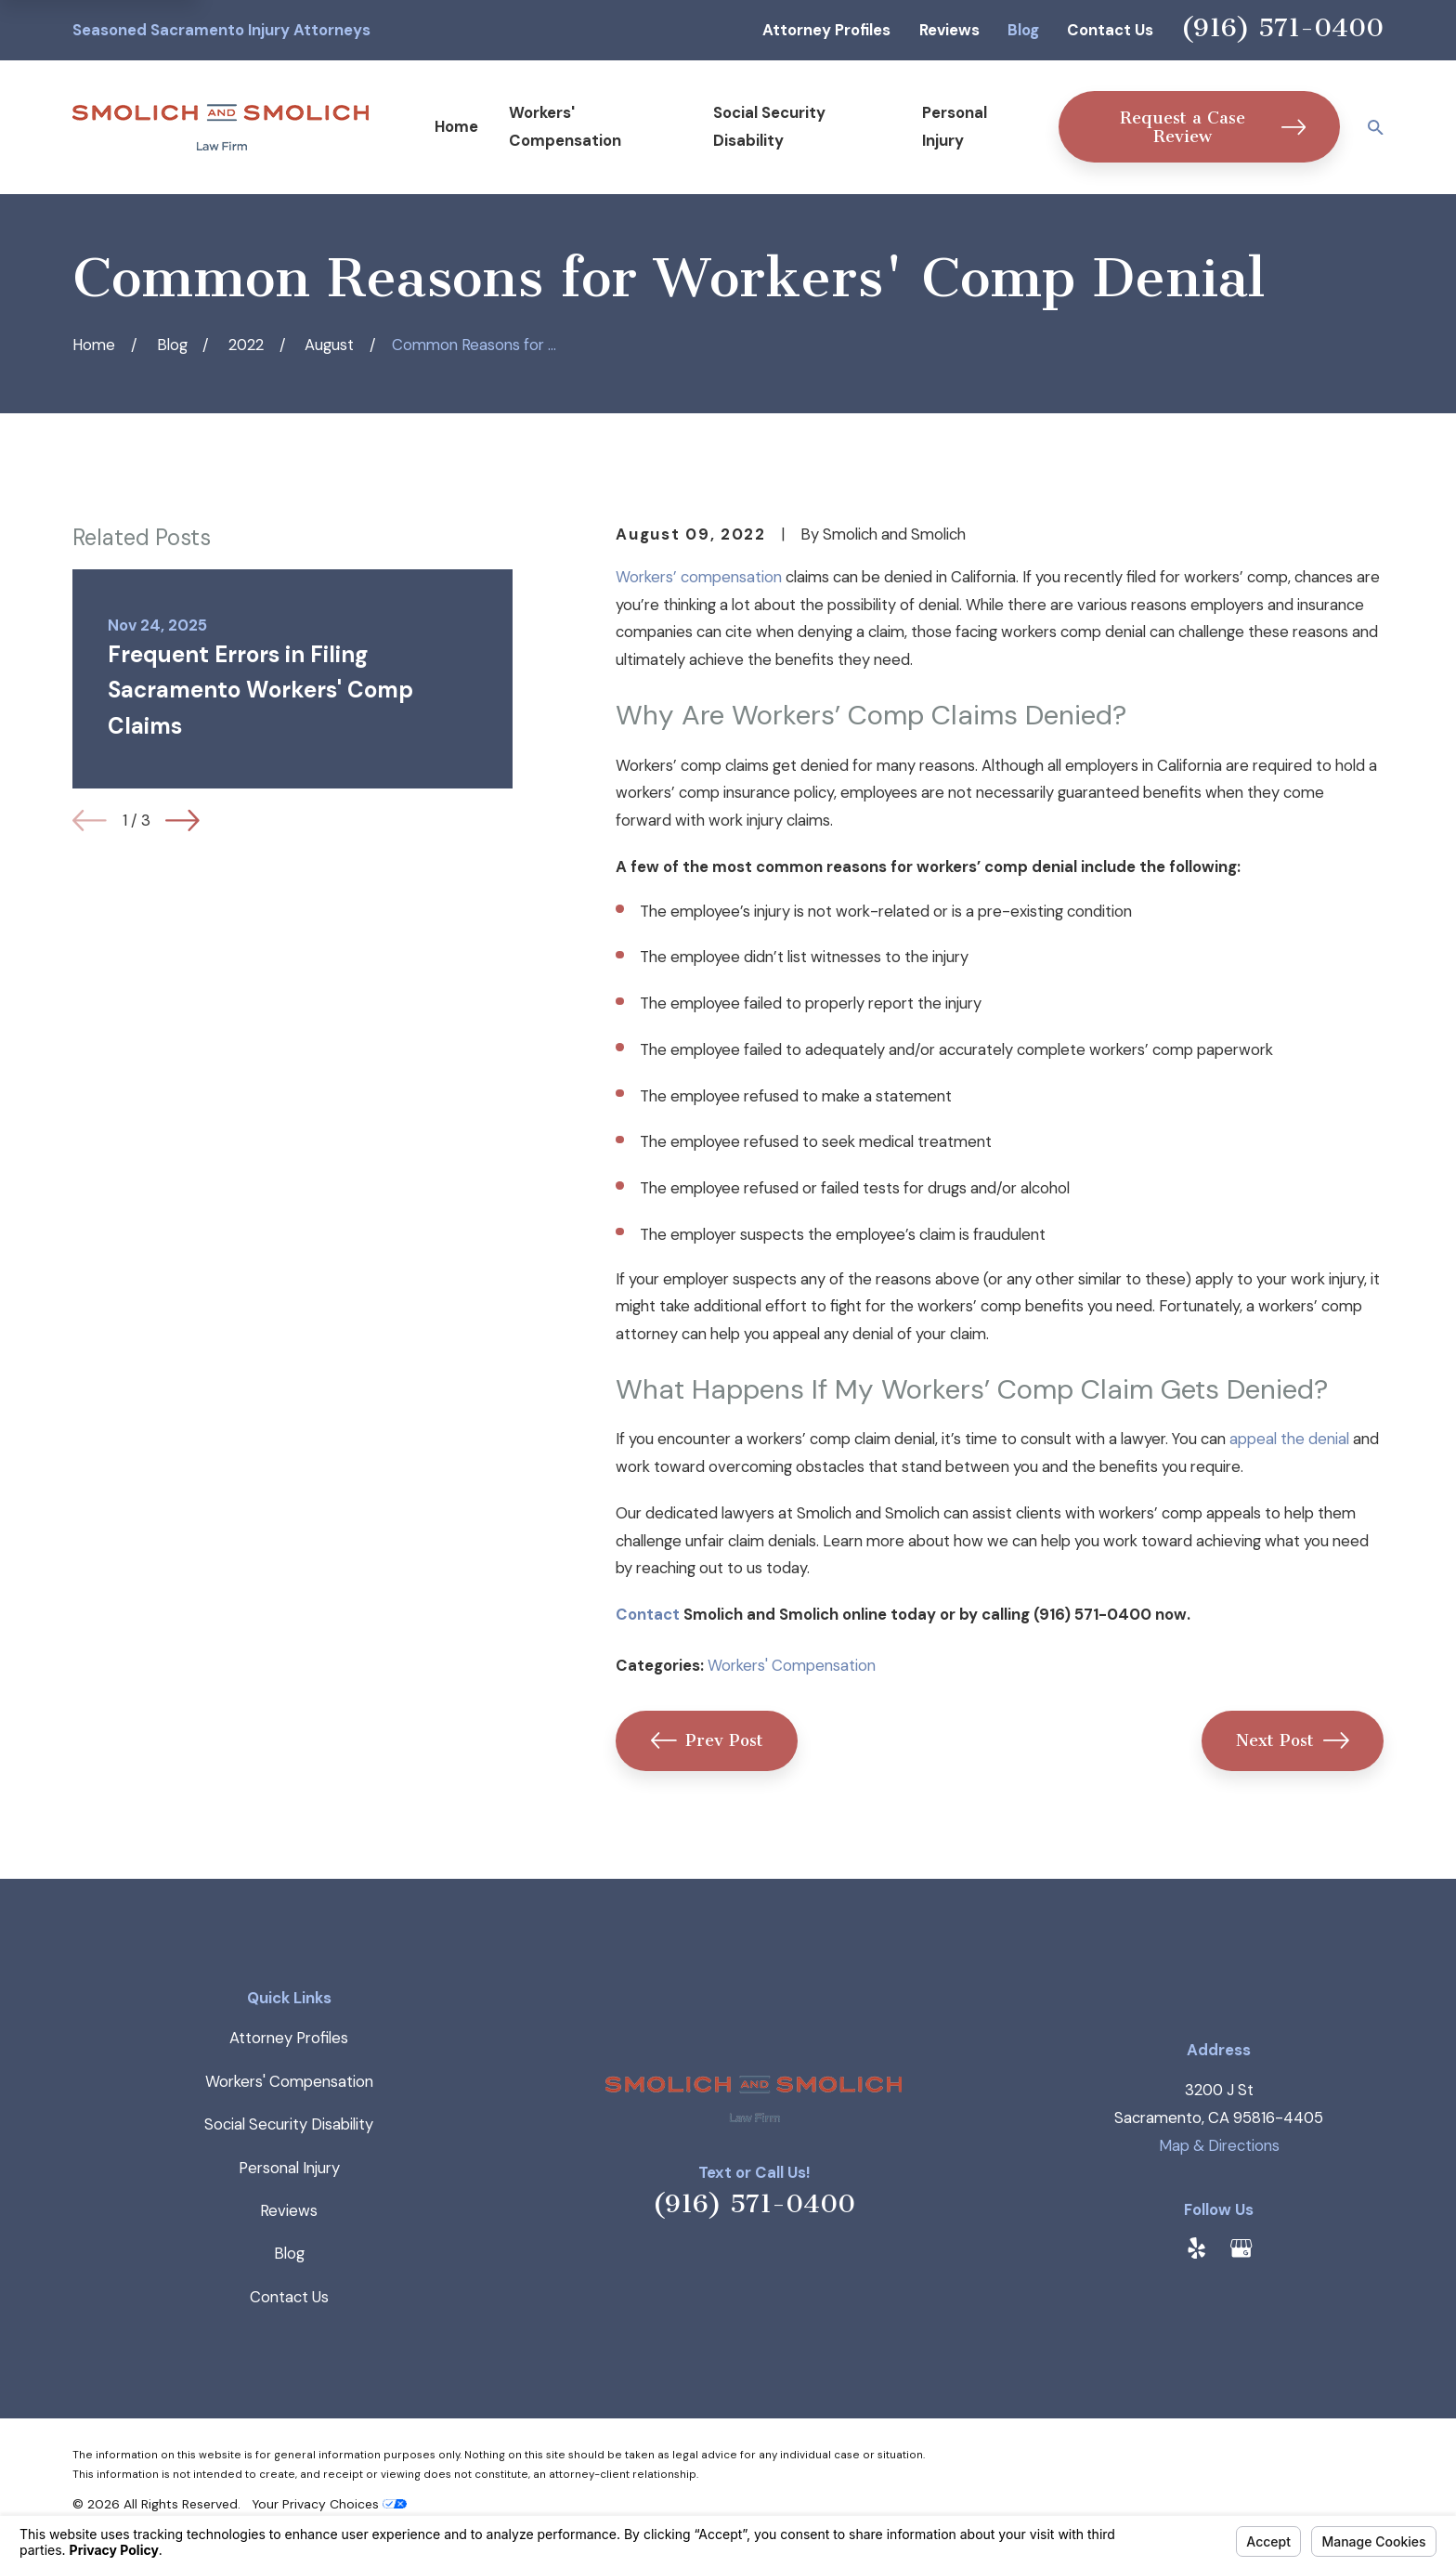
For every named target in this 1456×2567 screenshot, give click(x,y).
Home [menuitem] (456, 126)
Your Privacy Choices (329, 2503)
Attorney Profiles (826, 30)
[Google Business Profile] (1241, 2248)
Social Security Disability (288, 2124)
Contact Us (1110, 30)
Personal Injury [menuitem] (954, 126)
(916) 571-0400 (1282, 27)
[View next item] (182, 820)
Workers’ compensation (699, 577)
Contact (648, 1614)
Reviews (949, 30)
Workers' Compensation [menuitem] (565, 126)
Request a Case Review (1213, 127)
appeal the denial (1289, 1438)
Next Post (1292, 1740)
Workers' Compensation (792, 1665)
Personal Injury (289, 2167)
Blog (1023, 30)
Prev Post (707, 1740)
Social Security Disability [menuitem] (769, 126)
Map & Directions (1219, 2145)
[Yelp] (1196, 2248)
